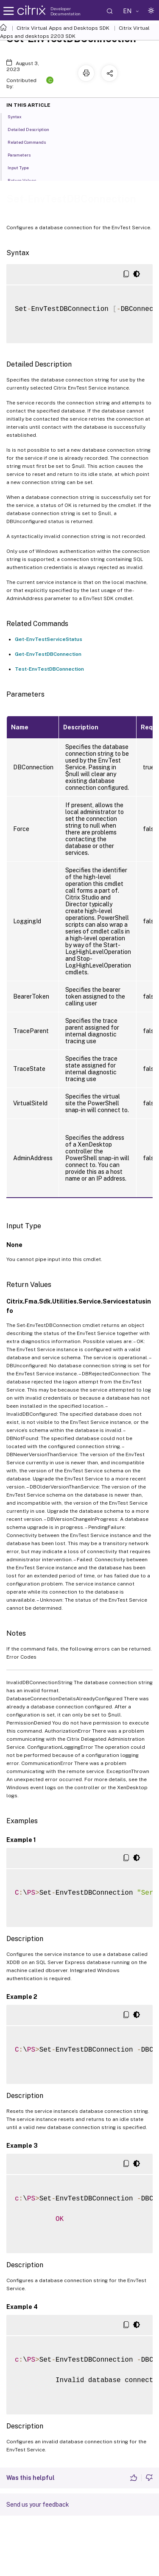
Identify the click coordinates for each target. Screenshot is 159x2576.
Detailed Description (33, 129)
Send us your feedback (37, 2504)
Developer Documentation (65, 11)
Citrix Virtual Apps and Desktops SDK (63, 28)
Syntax (19, 116)
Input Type (23, 167)
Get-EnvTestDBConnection (48, 654)
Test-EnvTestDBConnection (49, 669)
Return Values (26, 180)
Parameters (24, 154)
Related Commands (31, 142)
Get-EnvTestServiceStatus (48, 639)
